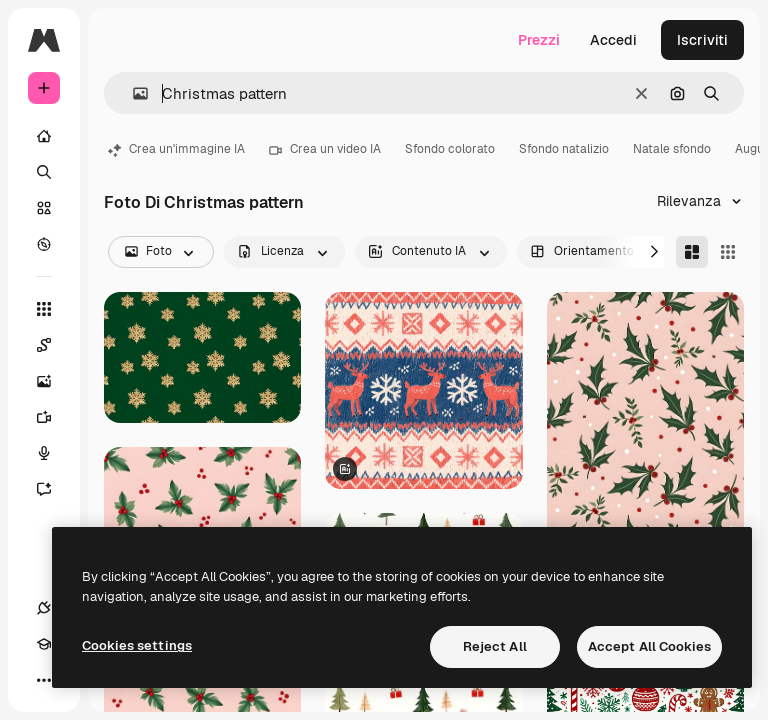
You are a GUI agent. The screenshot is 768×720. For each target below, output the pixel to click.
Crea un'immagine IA (176, 149)
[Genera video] (54, 417)
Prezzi (539, 40)
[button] (132, 93)
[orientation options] (596, 252)
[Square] (728, 252)
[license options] (284, 252)
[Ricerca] (44, 172)
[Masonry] (692, 252)
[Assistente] (54, 489)
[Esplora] (44, 244)
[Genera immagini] (54, 381)
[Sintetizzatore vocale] (54, 453)
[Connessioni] (44, 608)
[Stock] (44, 208)
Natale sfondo (672, 149)
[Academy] (44, 644)
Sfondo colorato (450, 149)
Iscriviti (702, 40)
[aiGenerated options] (431, 252)
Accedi (613, 40)
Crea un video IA (325, 149)
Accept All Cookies (649, 646)
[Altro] (44, 680)
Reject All (495, 646)
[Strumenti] (44, 309)
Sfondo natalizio (564, 149)
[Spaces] (54, 345)
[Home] (44, 136)
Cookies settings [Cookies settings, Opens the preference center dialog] (137, 645)
